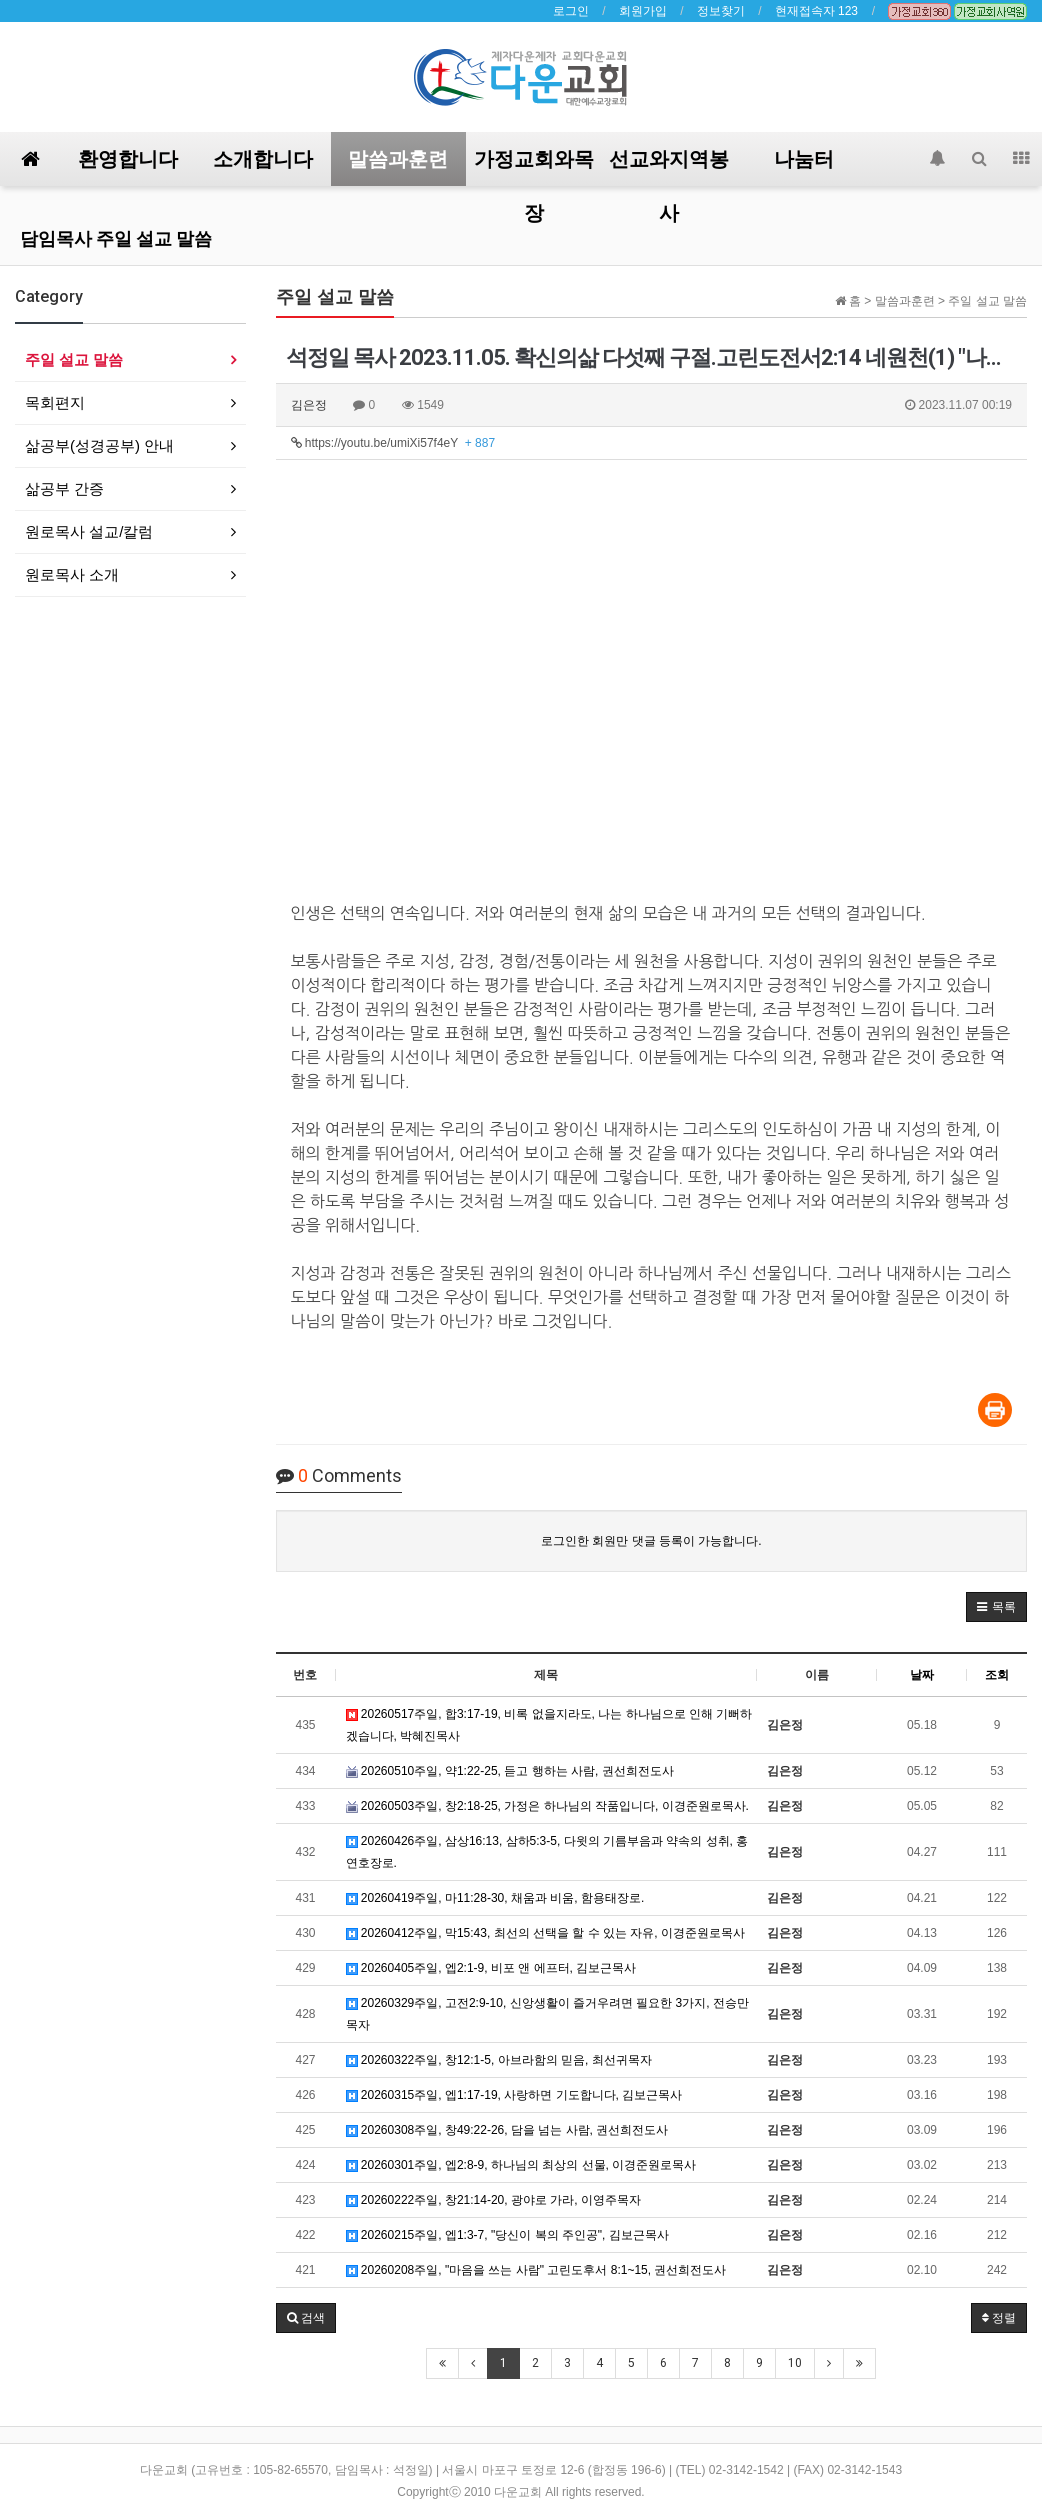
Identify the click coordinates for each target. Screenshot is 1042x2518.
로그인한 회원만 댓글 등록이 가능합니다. (651, 1541)
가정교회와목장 (534, 166)
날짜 (922, 1675)
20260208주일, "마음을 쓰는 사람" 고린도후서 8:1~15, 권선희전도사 (536, 2270)
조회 (997, 1675)
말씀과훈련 (398, 159)
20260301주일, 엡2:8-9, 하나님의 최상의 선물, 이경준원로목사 (521, 2165)
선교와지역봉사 (669, 166)
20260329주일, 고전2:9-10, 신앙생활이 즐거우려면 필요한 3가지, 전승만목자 (547, 2014)
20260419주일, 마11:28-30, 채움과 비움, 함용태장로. (495, 1898)
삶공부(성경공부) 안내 (99, 445)
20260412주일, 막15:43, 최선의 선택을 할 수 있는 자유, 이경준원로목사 (545, 1933)
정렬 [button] (999, 2318)
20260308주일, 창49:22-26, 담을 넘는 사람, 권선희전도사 (507, 2130)
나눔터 (804, 159)
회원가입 (643, 11)
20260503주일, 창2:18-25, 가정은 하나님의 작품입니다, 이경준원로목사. (547, 1806)
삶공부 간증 (64, 488)
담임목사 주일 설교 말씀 (116, 238)
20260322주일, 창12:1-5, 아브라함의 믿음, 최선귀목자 (499, 2060)
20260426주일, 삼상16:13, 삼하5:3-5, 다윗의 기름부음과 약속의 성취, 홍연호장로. (547, 1852)
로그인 (571, 11)
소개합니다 (263, 159)
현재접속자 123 (816, 11)
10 (795, 2363)
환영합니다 (128, 159)
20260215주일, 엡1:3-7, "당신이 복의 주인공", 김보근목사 (507, 2235)
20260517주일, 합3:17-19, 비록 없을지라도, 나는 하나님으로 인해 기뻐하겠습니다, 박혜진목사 (549, 1725)
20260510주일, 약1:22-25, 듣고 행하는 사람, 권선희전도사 (510, 1771)
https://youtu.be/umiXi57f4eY (393, 443)
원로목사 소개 (72, 574)
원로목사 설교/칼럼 (89, 531)
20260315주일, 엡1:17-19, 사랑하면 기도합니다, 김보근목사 (514, 2095)
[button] (996, 1607)
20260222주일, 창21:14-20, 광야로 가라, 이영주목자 (493, 2200)
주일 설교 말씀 (74, 359)
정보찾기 (721, 11)
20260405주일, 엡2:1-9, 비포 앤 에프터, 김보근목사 (491, 1968)
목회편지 (55, 402)
